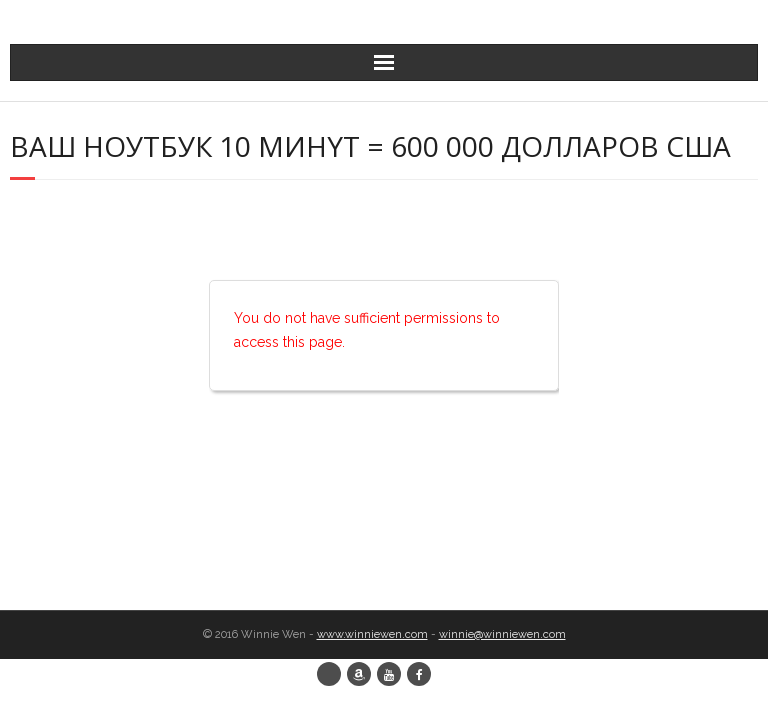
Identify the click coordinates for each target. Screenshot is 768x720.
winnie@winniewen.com (502, 634)
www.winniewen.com (372, 634)
